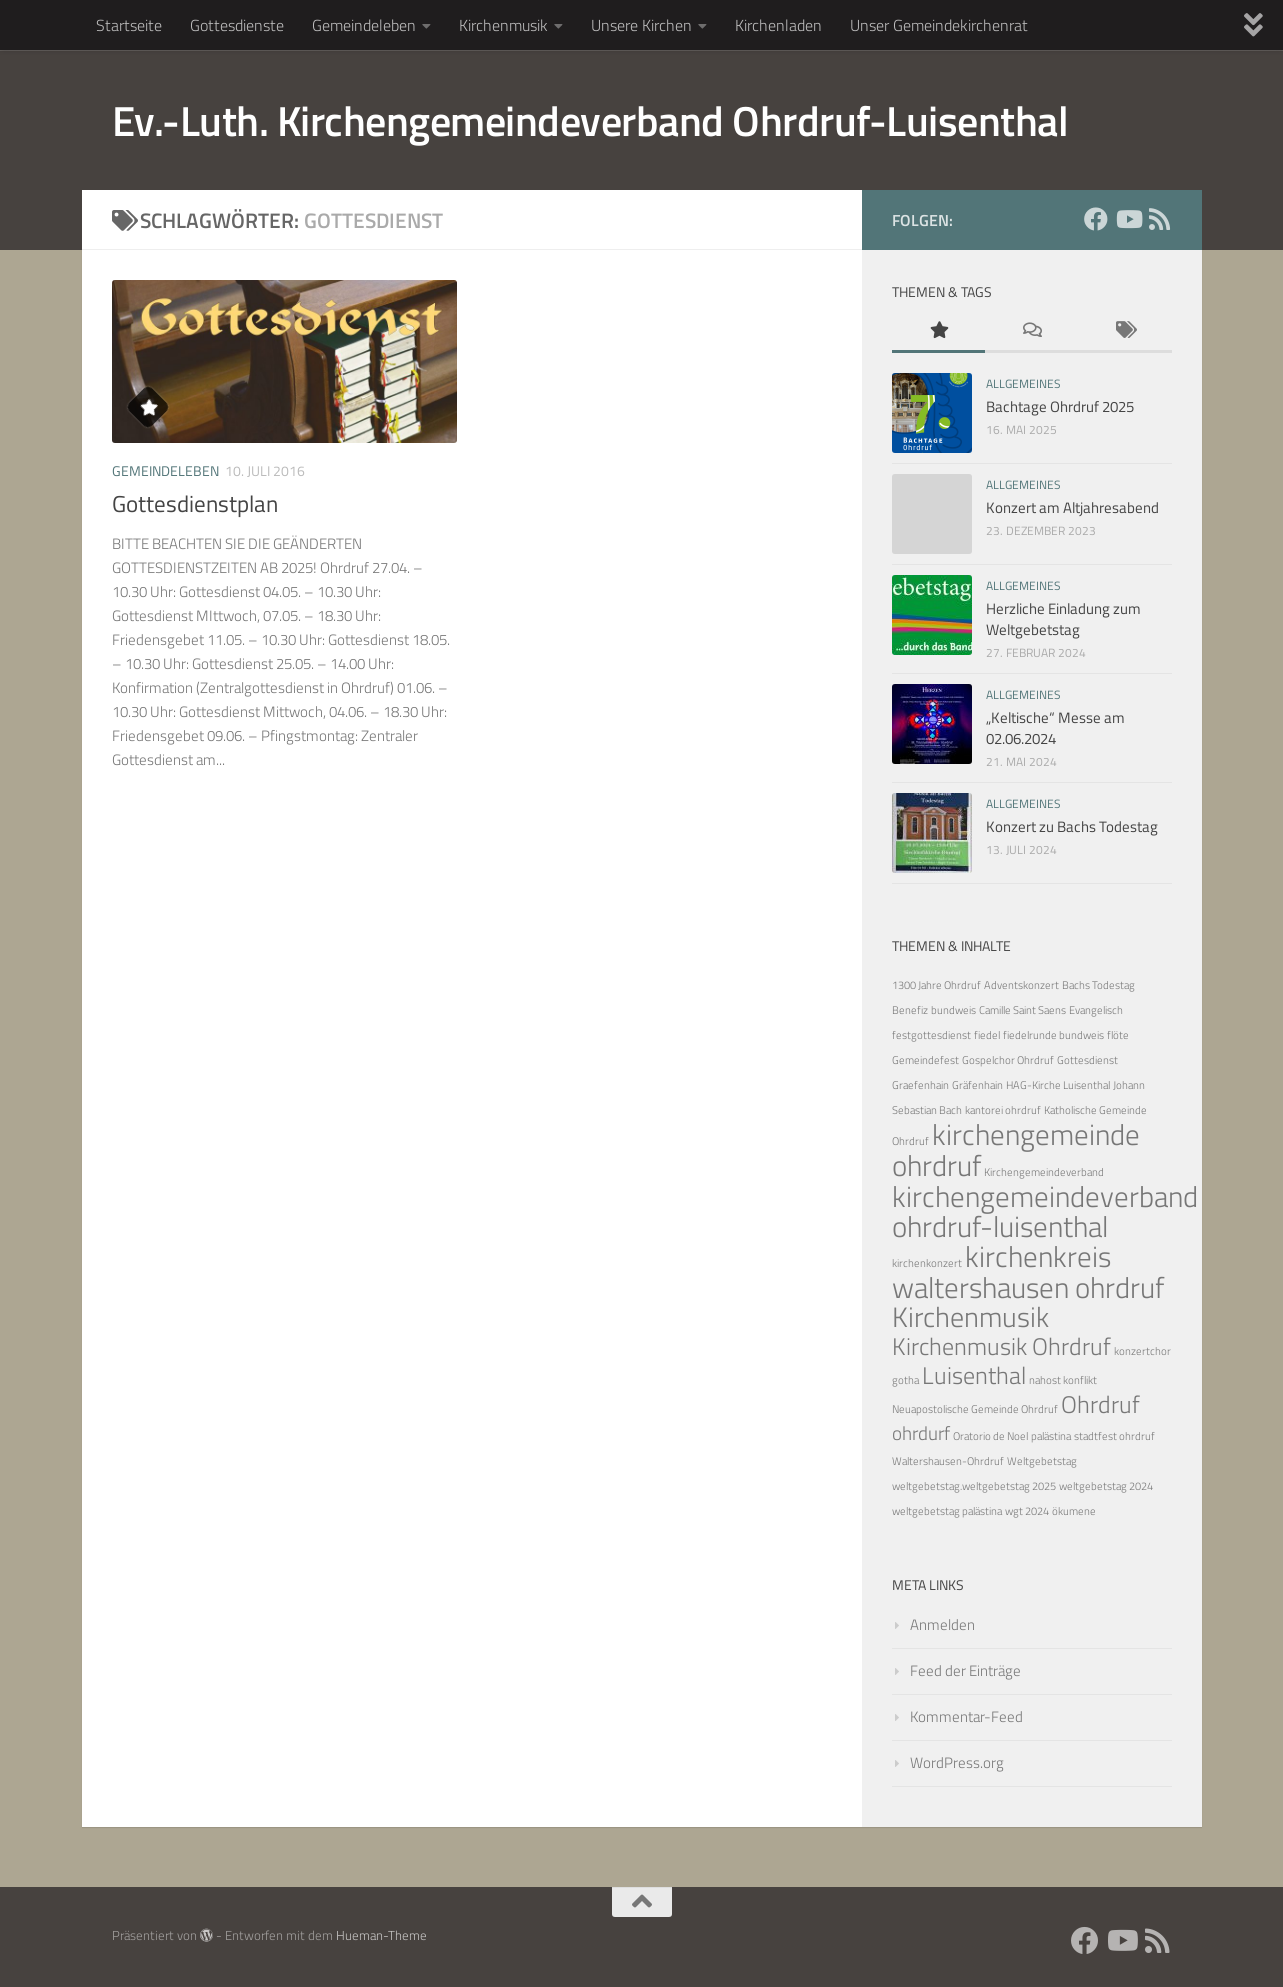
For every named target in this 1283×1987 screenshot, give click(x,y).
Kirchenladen (778, 25)
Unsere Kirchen (641, 25)
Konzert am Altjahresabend (1072, 507)
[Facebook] (1096, 219)
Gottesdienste (237, 25)
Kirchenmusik (503, 25)
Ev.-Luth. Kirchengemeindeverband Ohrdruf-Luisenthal (590, 120)
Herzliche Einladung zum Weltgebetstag (1063, 619)
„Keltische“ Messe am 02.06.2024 (1055, 728)
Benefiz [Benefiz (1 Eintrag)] (910, 1010)
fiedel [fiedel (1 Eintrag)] (987, 1035)
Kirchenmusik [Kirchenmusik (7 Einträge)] (970, 1316)
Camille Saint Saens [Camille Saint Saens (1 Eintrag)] (1022, 1010)
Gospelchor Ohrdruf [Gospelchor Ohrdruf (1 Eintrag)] (1008, 1060)
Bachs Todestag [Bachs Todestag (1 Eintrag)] (1098, 985)
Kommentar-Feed (966, 1716)
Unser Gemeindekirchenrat (939, 25)
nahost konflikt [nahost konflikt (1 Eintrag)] (1063, 1380)
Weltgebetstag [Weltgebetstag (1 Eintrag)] (1042, 1461)
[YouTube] (1128, 219)
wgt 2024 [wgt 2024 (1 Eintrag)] (1027, 1511)
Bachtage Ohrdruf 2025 (1060, 406)
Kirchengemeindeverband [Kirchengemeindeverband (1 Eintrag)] (1044, 1172)
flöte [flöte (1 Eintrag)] (1118, 1035)
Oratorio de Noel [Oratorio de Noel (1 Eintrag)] (990, 1436)
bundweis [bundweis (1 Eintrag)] (953, 1010)
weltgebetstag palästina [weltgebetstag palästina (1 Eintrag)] (947, 1511)
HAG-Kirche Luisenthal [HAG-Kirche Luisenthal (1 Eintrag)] (1058, 1085)
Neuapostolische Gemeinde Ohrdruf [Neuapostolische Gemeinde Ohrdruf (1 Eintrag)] (975, 1409)
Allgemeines (1023, 383)
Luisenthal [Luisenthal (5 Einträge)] (974, 1374)
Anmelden (942, 1624)
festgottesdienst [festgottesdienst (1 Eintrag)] (931, 1035)
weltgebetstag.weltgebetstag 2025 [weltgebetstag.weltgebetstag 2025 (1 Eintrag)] (974, 1486)
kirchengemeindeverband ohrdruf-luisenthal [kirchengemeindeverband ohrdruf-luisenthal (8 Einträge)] (1045, 1211)
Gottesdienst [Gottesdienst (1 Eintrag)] (1087, 1060)
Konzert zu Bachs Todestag (1072, 826)
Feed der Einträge (965, 1670)
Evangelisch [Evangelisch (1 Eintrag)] (1096, 1010)
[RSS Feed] (1160, 219)
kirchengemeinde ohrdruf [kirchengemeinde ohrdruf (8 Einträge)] (1016, 1149)
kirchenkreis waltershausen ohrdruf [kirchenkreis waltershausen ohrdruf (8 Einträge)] (1028, 1271)
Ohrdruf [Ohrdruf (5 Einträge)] (1100, 1403)
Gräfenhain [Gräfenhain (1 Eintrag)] (977, 1085)
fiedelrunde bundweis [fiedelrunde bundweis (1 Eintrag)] (1053, 1035)
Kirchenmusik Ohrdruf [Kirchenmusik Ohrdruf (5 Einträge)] (1001, 1345)
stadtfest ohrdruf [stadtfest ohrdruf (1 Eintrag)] (1114, 1436)
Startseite (129, 25)
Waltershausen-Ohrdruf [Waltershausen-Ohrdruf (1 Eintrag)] (948, 1461)
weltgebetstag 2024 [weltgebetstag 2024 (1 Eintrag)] (1106, 1486)
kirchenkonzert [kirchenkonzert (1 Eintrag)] (927, 1263)
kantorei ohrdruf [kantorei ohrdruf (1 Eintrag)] (1003, 1110)
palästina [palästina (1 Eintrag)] (1051, 1436)
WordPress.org (957, 1762)
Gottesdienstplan (195, 503)
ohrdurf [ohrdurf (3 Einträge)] (921, 1432)
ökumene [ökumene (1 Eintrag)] (1074, 1511)
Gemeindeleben (364, 25)
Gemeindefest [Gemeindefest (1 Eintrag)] (925, 1060)
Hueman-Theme (381, 1935)
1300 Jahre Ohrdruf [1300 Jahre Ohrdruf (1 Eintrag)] (936, 985)
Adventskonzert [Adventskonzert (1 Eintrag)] (1021, 985)
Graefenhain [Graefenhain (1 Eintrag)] (920, 1085)
